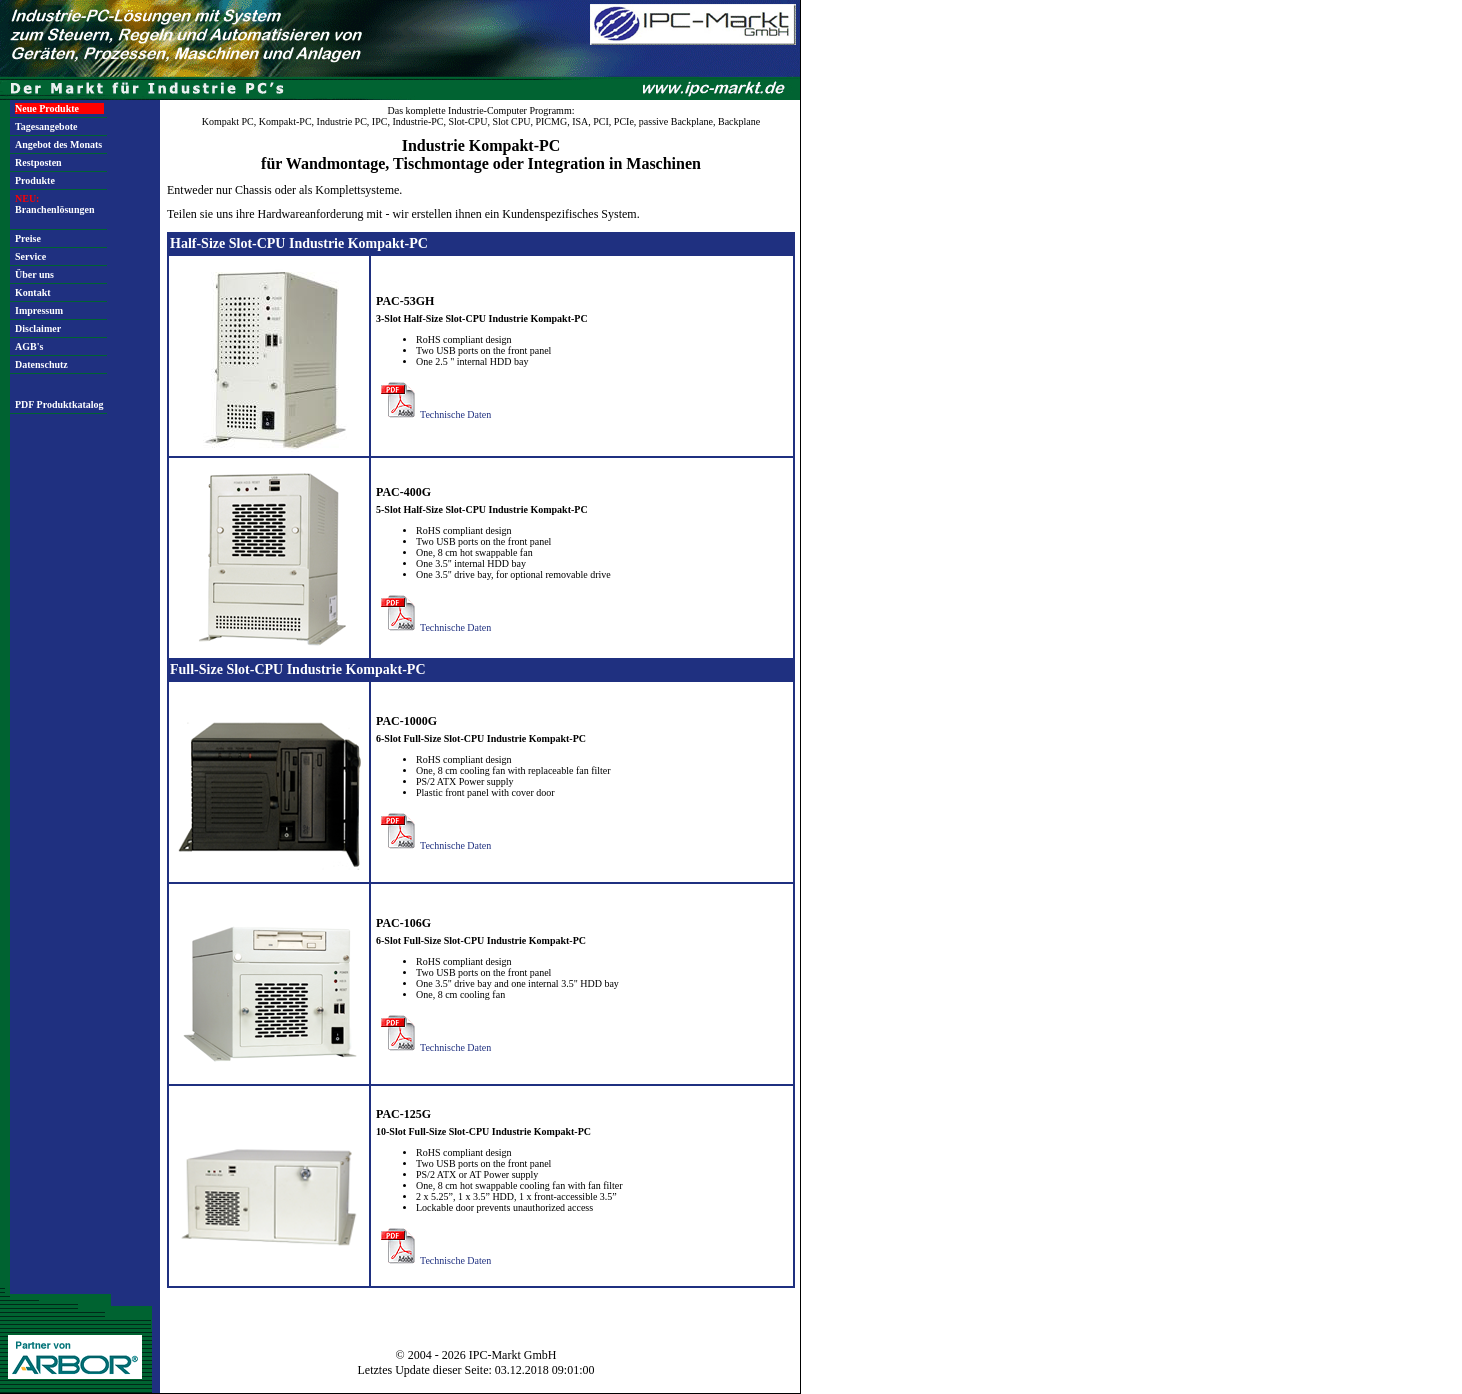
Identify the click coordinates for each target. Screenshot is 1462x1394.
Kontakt (33, 292)
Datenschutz (41, 364)
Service (30, 256)
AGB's (29, 346)
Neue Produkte (47, 108)
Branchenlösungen (54, 204)
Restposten (38, 162)
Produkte (35, 180)
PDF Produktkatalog (59, 404)
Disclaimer (38, 328)
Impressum (39, 310)
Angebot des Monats (58, 144)
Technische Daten (433, 414)
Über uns (34, 274)
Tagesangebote (46, 126)
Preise (28, 238)
